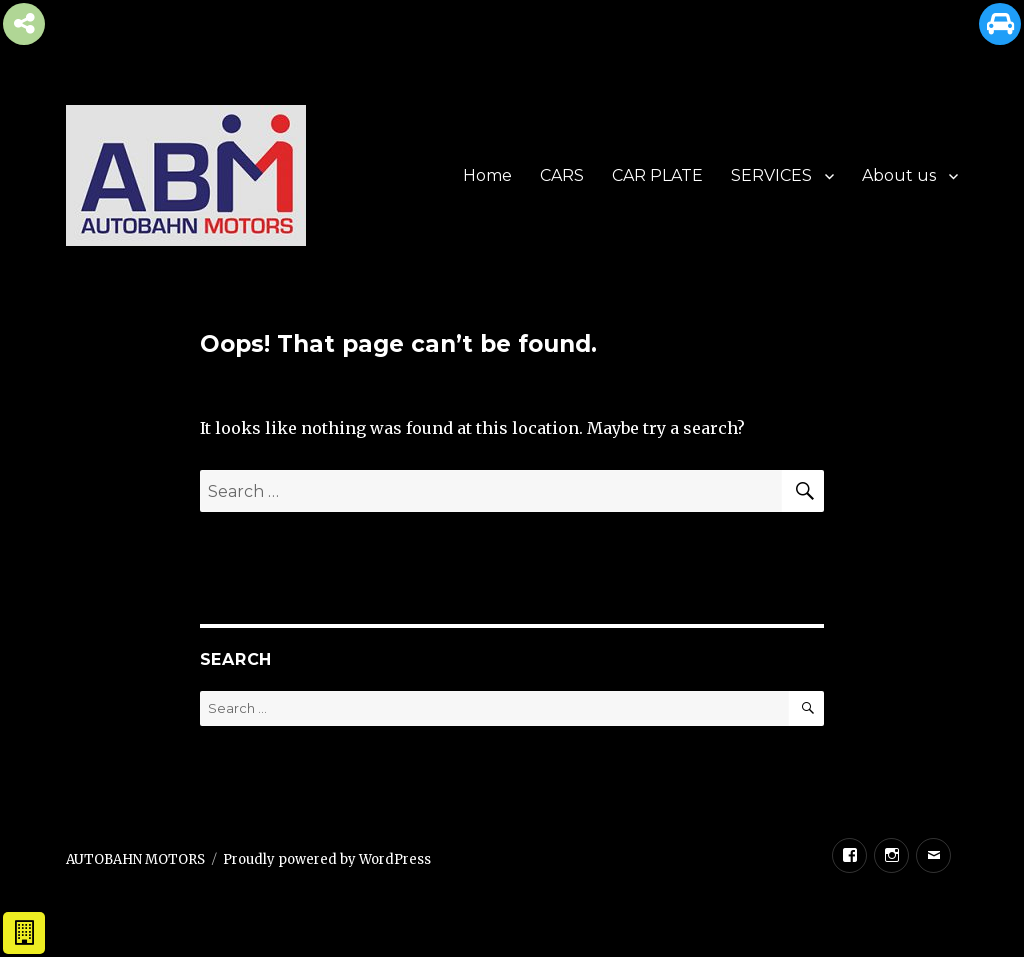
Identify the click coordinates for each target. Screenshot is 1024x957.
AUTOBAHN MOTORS (135, 859)
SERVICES (771, 175)
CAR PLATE (657, 175)
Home (487, 175)
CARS (562, 175)
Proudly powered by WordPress (327, 859)
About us (899, 175)
